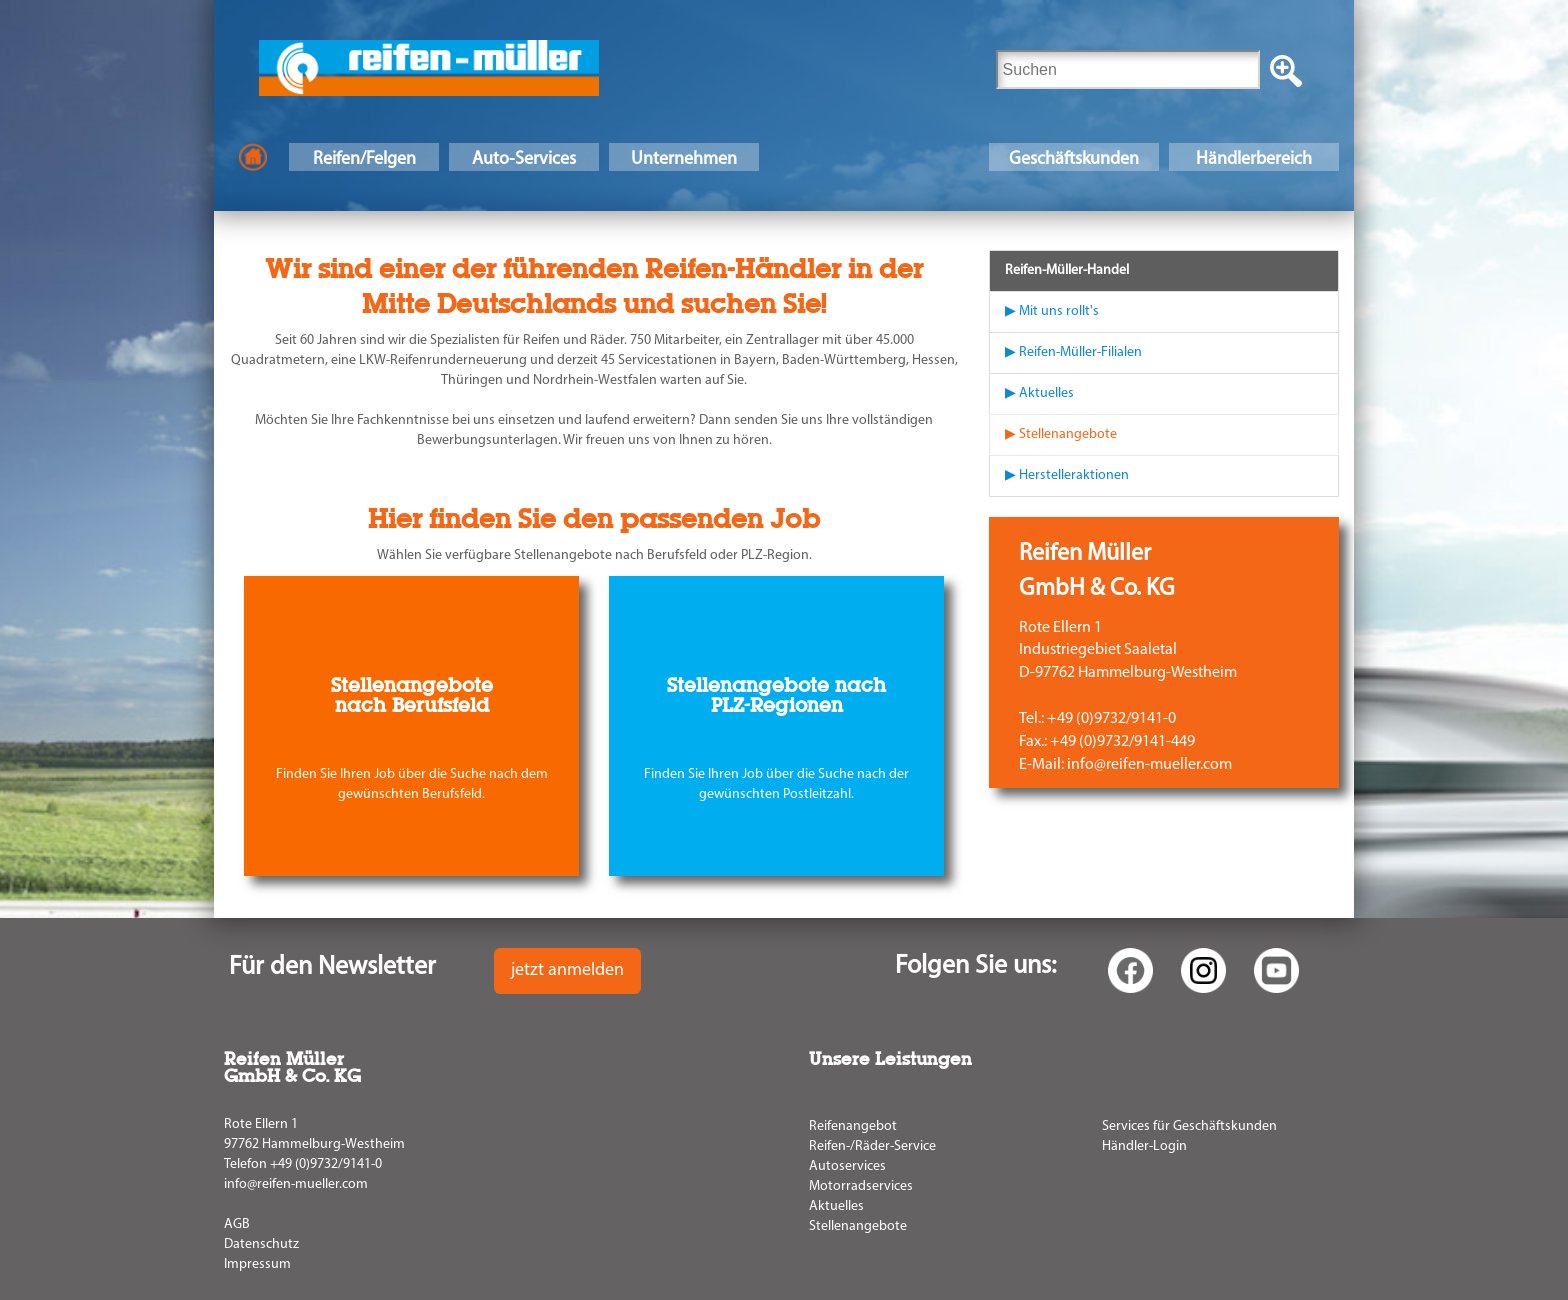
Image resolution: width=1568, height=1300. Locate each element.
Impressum (257, 1264)
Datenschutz (261, 1244)
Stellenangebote (858, 1226)
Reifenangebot (853, 1126)
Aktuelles (836, 1206)
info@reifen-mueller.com (296, 1184)
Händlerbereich (1254, 159)
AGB (237, 1224)
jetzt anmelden (567, 970)
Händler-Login (1144, 1146)
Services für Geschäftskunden (1189, 1126)
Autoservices (847, 1166)
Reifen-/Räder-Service (872, 1146)
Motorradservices (861, 1186)
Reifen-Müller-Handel (1067, 270)
